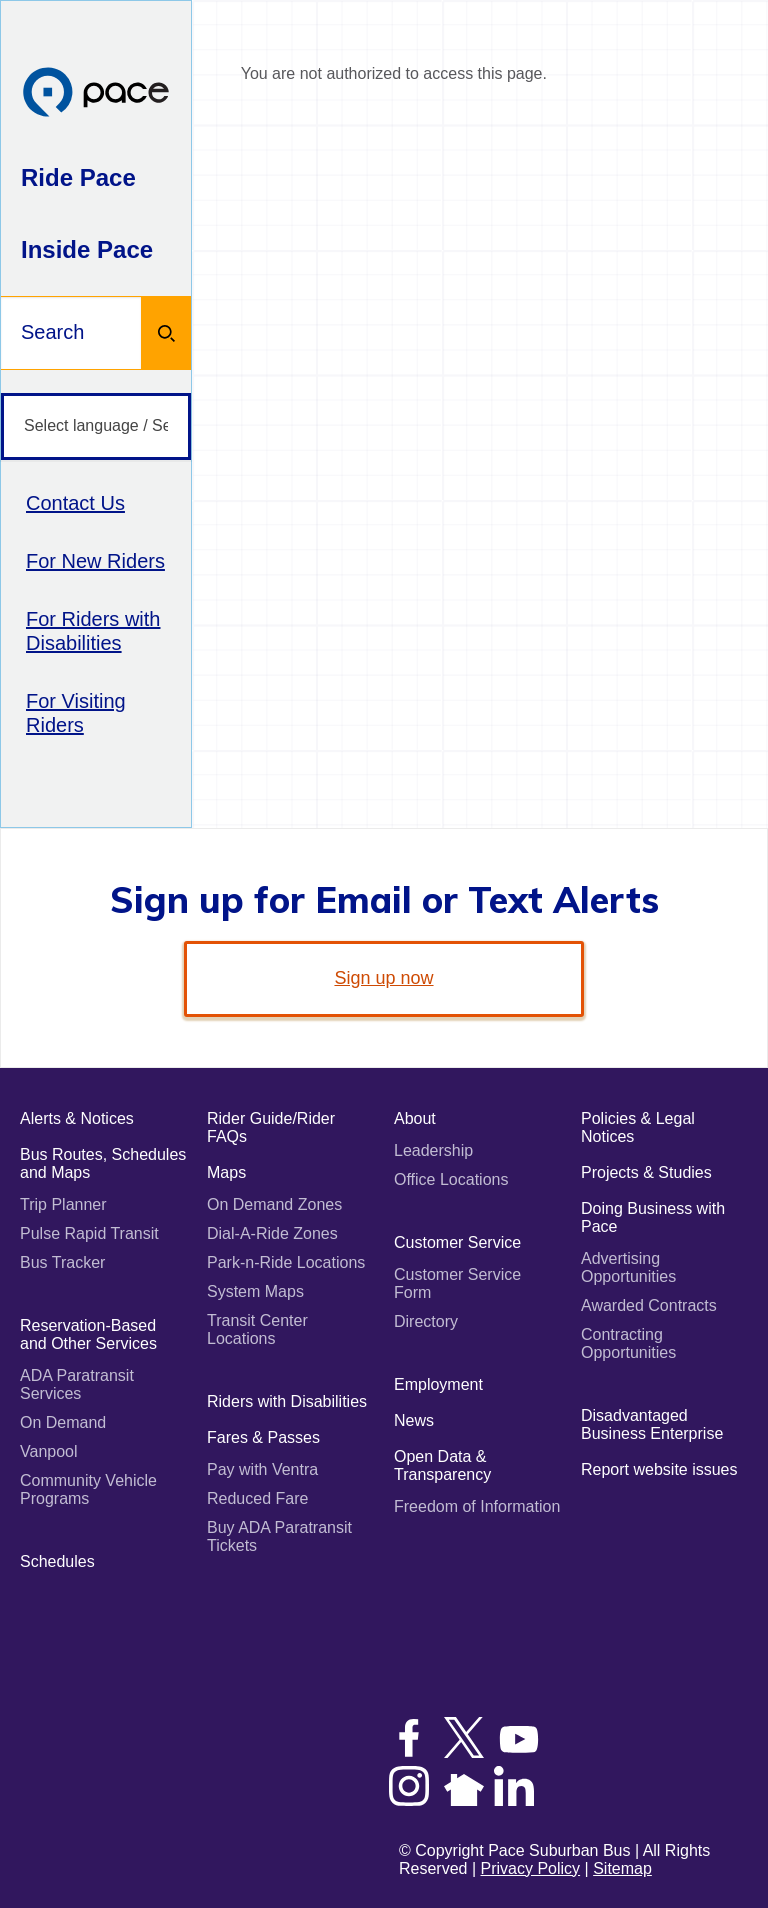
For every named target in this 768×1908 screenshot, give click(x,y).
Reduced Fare (257, 1498)
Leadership (433, 1150)
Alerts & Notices (77, 1118)
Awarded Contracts (649, 1305)
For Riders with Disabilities (93, 631)
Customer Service (457, 1242)
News (414, 1420)
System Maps (255, 1291)
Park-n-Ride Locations (286, 1262)
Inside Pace (87, 249)
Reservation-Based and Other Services (88, 1334)
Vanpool (49, 1451)
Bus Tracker (62, 1262)
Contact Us (75, 503)
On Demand (63, 1422)
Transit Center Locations (257, 1329)
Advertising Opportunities (628, 1267)
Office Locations (451, 1179)
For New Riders (95, 561)
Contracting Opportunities (628, 1343)
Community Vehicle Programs (88, 1489)
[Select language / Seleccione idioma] (96, 426)
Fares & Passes (263, 1437)
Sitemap (622, 1868)
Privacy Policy (531, 1868)
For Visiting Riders (76, 713)
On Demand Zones (274, 1204)
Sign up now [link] (383, 978)
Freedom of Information (477, 1506)
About (415, 1118)
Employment (438, 1384)
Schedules (57, 1561)
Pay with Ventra (262, 1469)
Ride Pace (78, 177)
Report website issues (659, 1469)
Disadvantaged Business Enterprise (652, 1424)
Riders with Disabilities (287, 1401)
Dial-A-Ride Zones (272, 1233)
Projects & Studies (646, 1172)
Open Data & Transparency (442, 1465)
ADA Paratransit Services (77, 1384)
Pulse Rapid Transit (89, 1233)
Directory (426, 1321)
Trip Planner (63, 1204)
